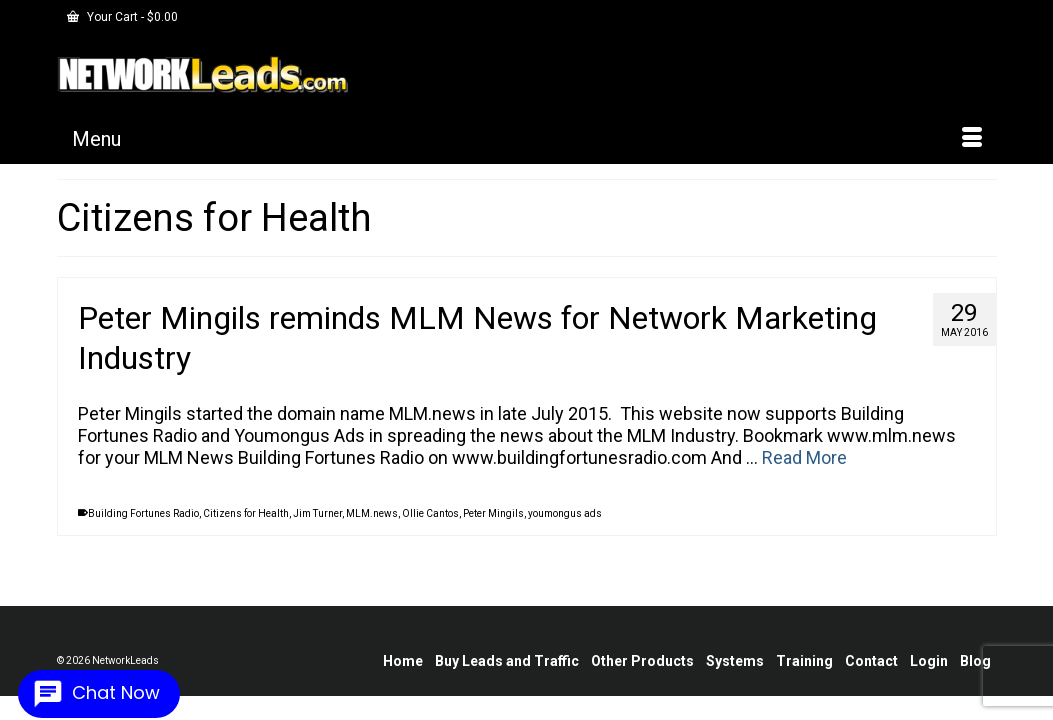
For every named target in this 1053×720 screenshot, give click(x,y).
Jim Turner (317, 528)
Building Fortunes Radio (143, 528)
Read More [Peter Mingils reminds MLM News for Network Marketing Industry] (804, 472)
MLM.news (372, 528)
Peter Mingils (493, 528)
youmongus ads (565, 528)
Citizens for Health (246, 528)
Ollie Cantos (430, 528)
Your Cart (122, 17)
